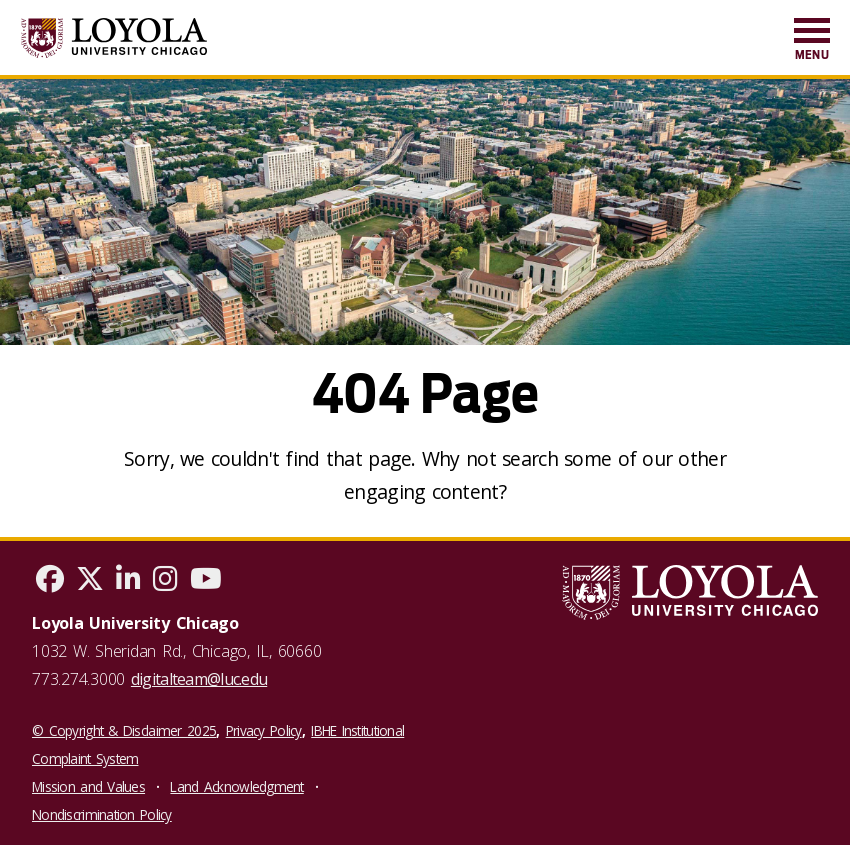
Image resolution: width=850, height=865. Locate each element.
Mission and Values (88, 786)
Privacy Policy (264, 730)
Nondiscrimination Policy (102, 814)
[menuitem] (812, 40)
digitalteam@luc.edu (199, 679)
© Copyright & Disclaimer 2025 (124, 730)
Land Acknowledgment (236, 786)
